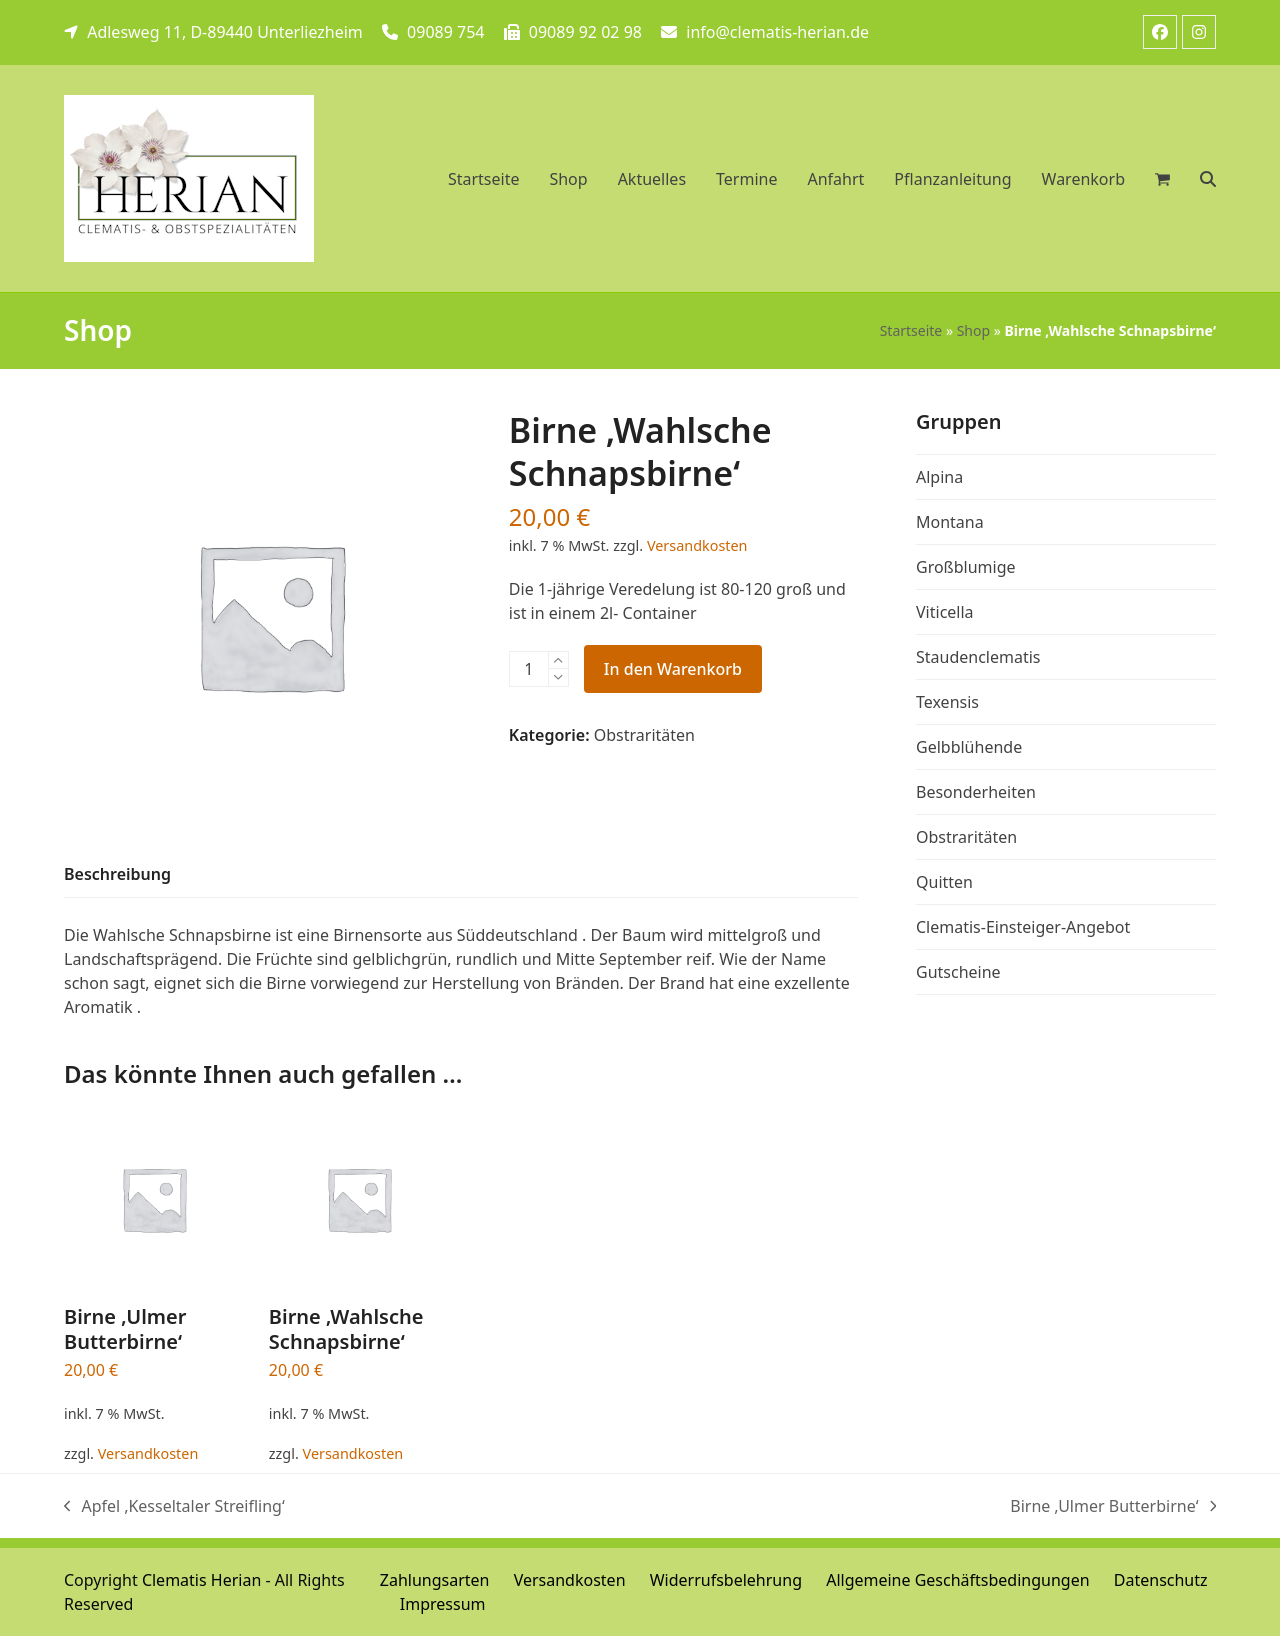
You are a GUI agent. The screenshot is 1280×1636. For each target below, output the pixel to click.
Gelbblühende (969, 747)
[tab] (117, 875)
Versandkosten (697, 545)
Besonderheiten (976, 792)
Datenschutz (1161, 1580)
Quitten (944, 882)
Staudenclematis (978, 657)
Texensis (947, 702)
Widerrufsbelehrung (726, 1580)
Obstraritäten (644, 735)
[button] (1208, 179)
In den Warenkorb (673, 669)
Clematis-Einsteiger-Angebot (1023, 927)
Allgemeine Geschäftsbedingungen (957, 1580)
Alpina (939, 477)
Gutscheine (958, 972)
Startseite (911, 330)
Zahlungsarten (435, 1580)
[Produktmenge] (529, 669)
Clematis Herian (201, 1580)
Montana (950, 522)
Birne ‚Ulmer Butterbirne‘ (1113, 1506)
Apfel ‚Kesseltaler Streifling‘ (174, 1506)
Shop (973, 330)
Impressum (443, 1604)
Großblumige (966, 567)
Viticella (945, 612)
